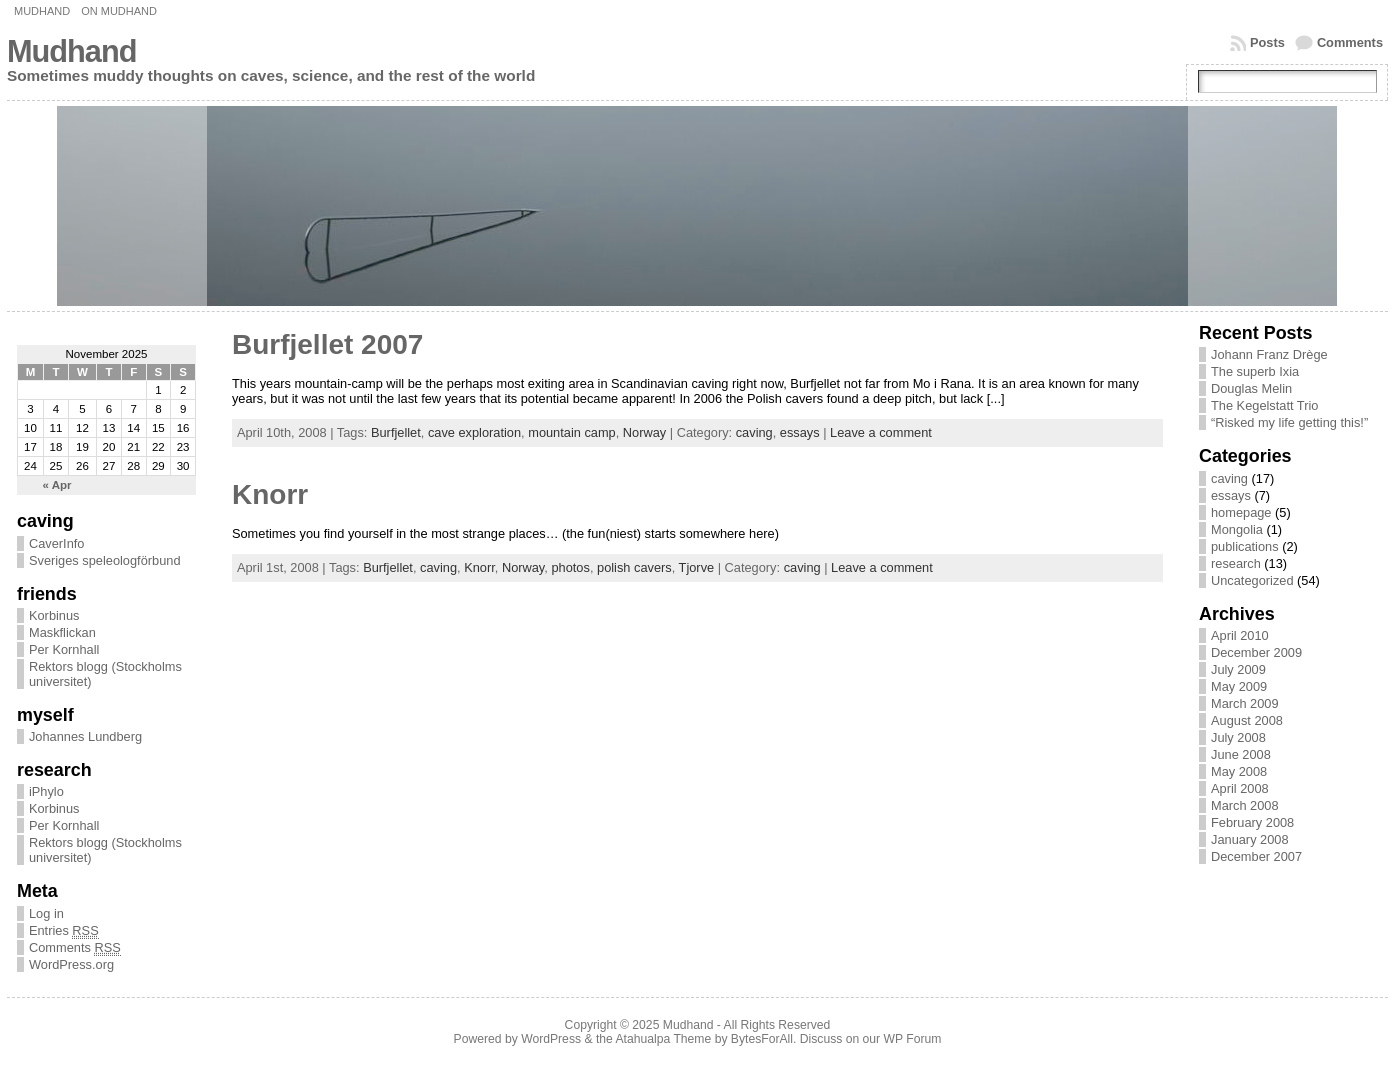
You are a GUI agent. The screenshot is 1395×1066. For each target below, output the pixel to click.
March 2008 (1245, 805)
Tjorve (697, 567)
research (1236, 563)
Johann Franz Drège (1269, 354)
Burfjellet (396, 432)
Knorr (270, 494)
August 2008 (1247, 720)
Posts (1267, 42)
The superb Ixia (1255, 371)
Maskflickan (62, 632)
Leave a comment (881, 432)
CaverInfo (56, 543)
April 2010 (1240, 635)
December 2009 (1256, 652)
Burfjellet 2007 (327, 344)
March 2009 (1245, 703)
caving (754, 432)
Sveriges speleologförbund (105, 560)
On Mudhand (119, 11)
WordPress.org (71, 964)
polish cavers (634, 567)
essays (800, 432)
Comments (1350, 42)
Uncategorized (1252, 580)
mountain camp (572, 432)
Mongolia (1237, 529)
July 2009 (1238, 669)
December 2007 (1256, 856)
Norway (644, 432)
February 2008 (1252, 822)
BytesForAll (762, 1039)
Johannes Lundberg (85, 736)
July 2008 (1238, 737)
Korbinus (54, 615)
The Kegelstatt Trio (1264, 405)
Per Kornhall (64, 649)
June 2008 (1241, 754)
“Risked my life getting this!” (1289, 422)
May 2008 (1239, 771)
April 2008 (1240, 788)
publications (1245, 546)
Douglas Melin (1251, 388)
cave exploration (474, 432)
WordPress (551, 1039)
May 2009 (1239, 686)
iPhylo (46, 791)
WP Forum (913, 1039)
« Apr (57, 485)
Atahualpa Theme (664, 1039)
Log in (46, 913)
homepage (1241, 512)
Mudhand (42, 11)
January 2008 (1250, 839)
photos (570, 567)
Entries (64, 931)
